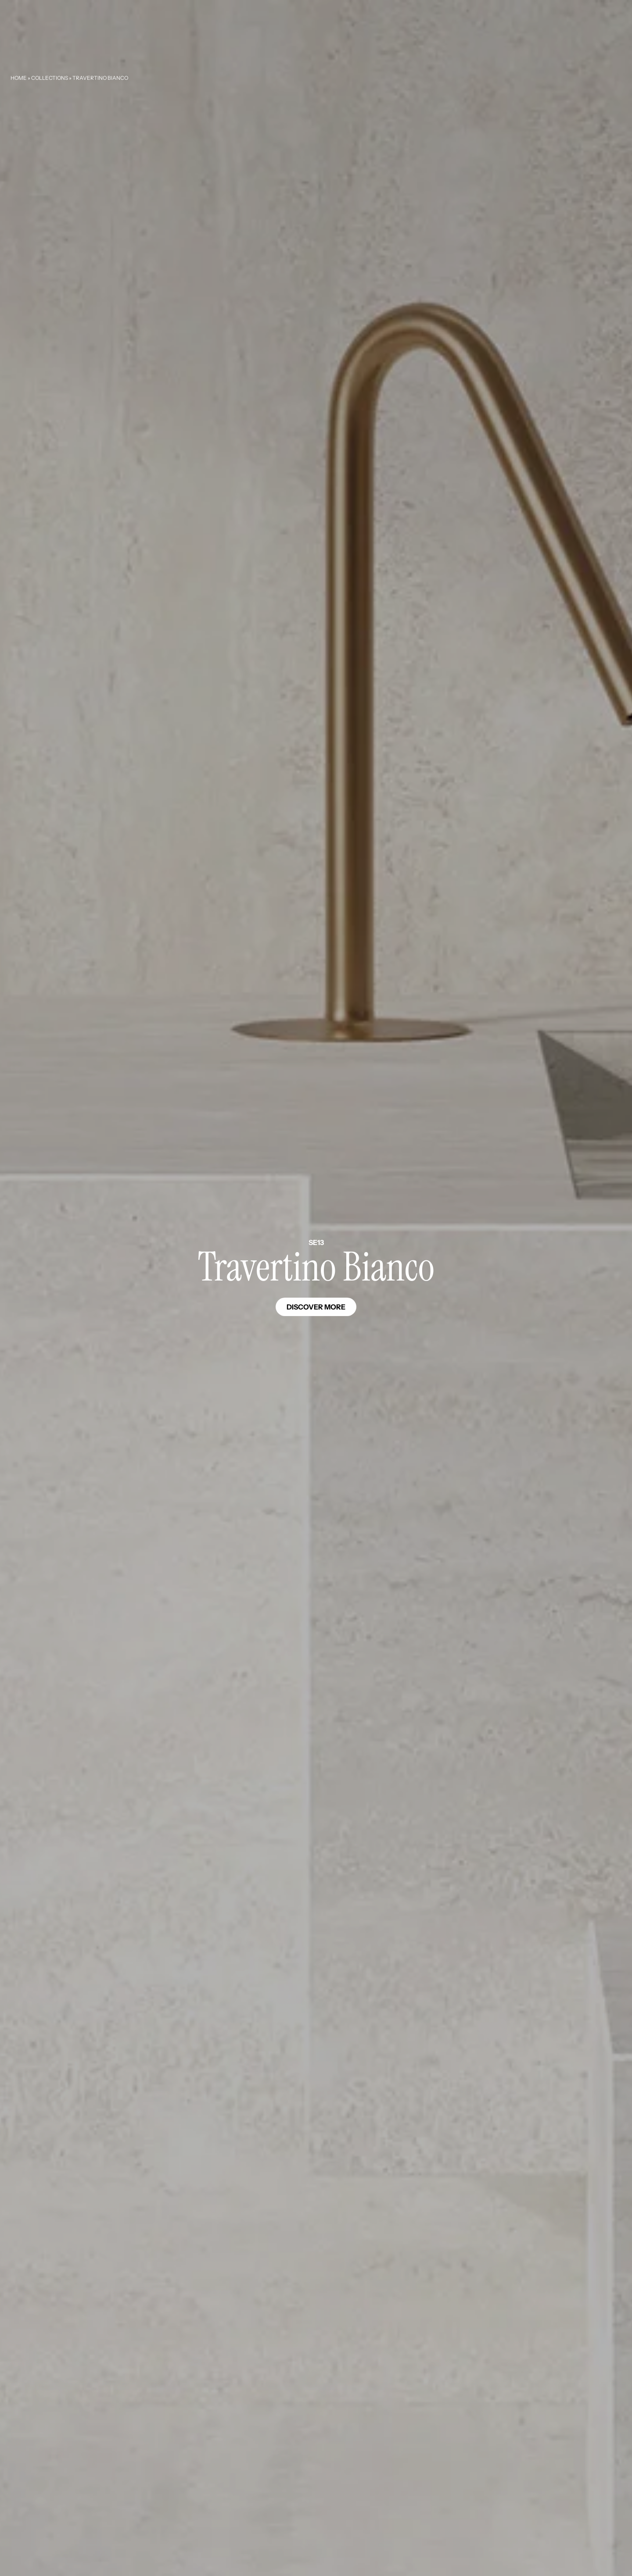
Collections (49, 78)
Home (19, 78)
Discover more (316, 1306)
